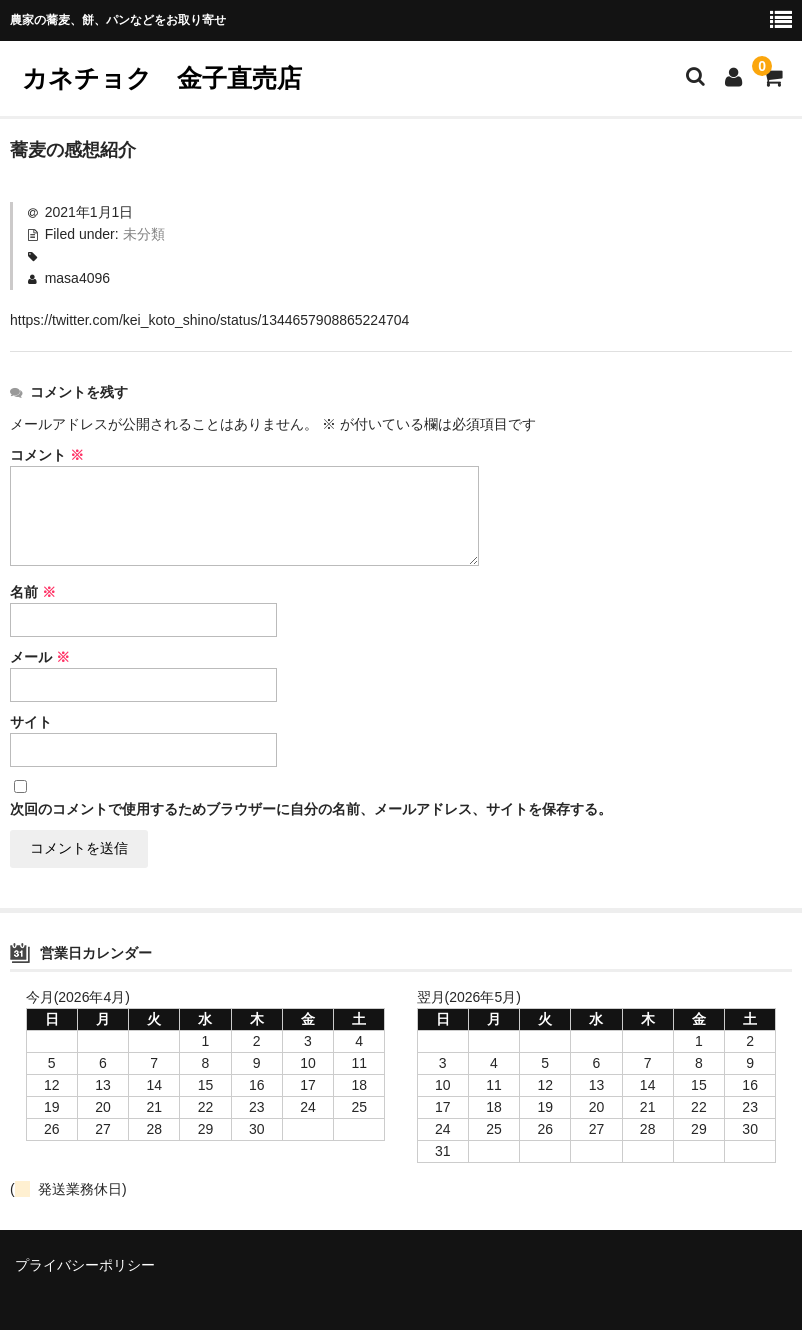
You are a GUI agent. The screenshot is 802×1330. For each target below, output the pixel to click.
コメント (47, 455)
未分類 (144, 234)
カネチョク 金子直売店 (174, 78)
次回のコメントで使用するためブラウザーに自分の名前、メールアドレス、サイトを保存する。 (311, 809)
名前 (33, 592)
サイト (31, 722)
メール (40, 657)
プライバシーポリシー (85, 1265)
